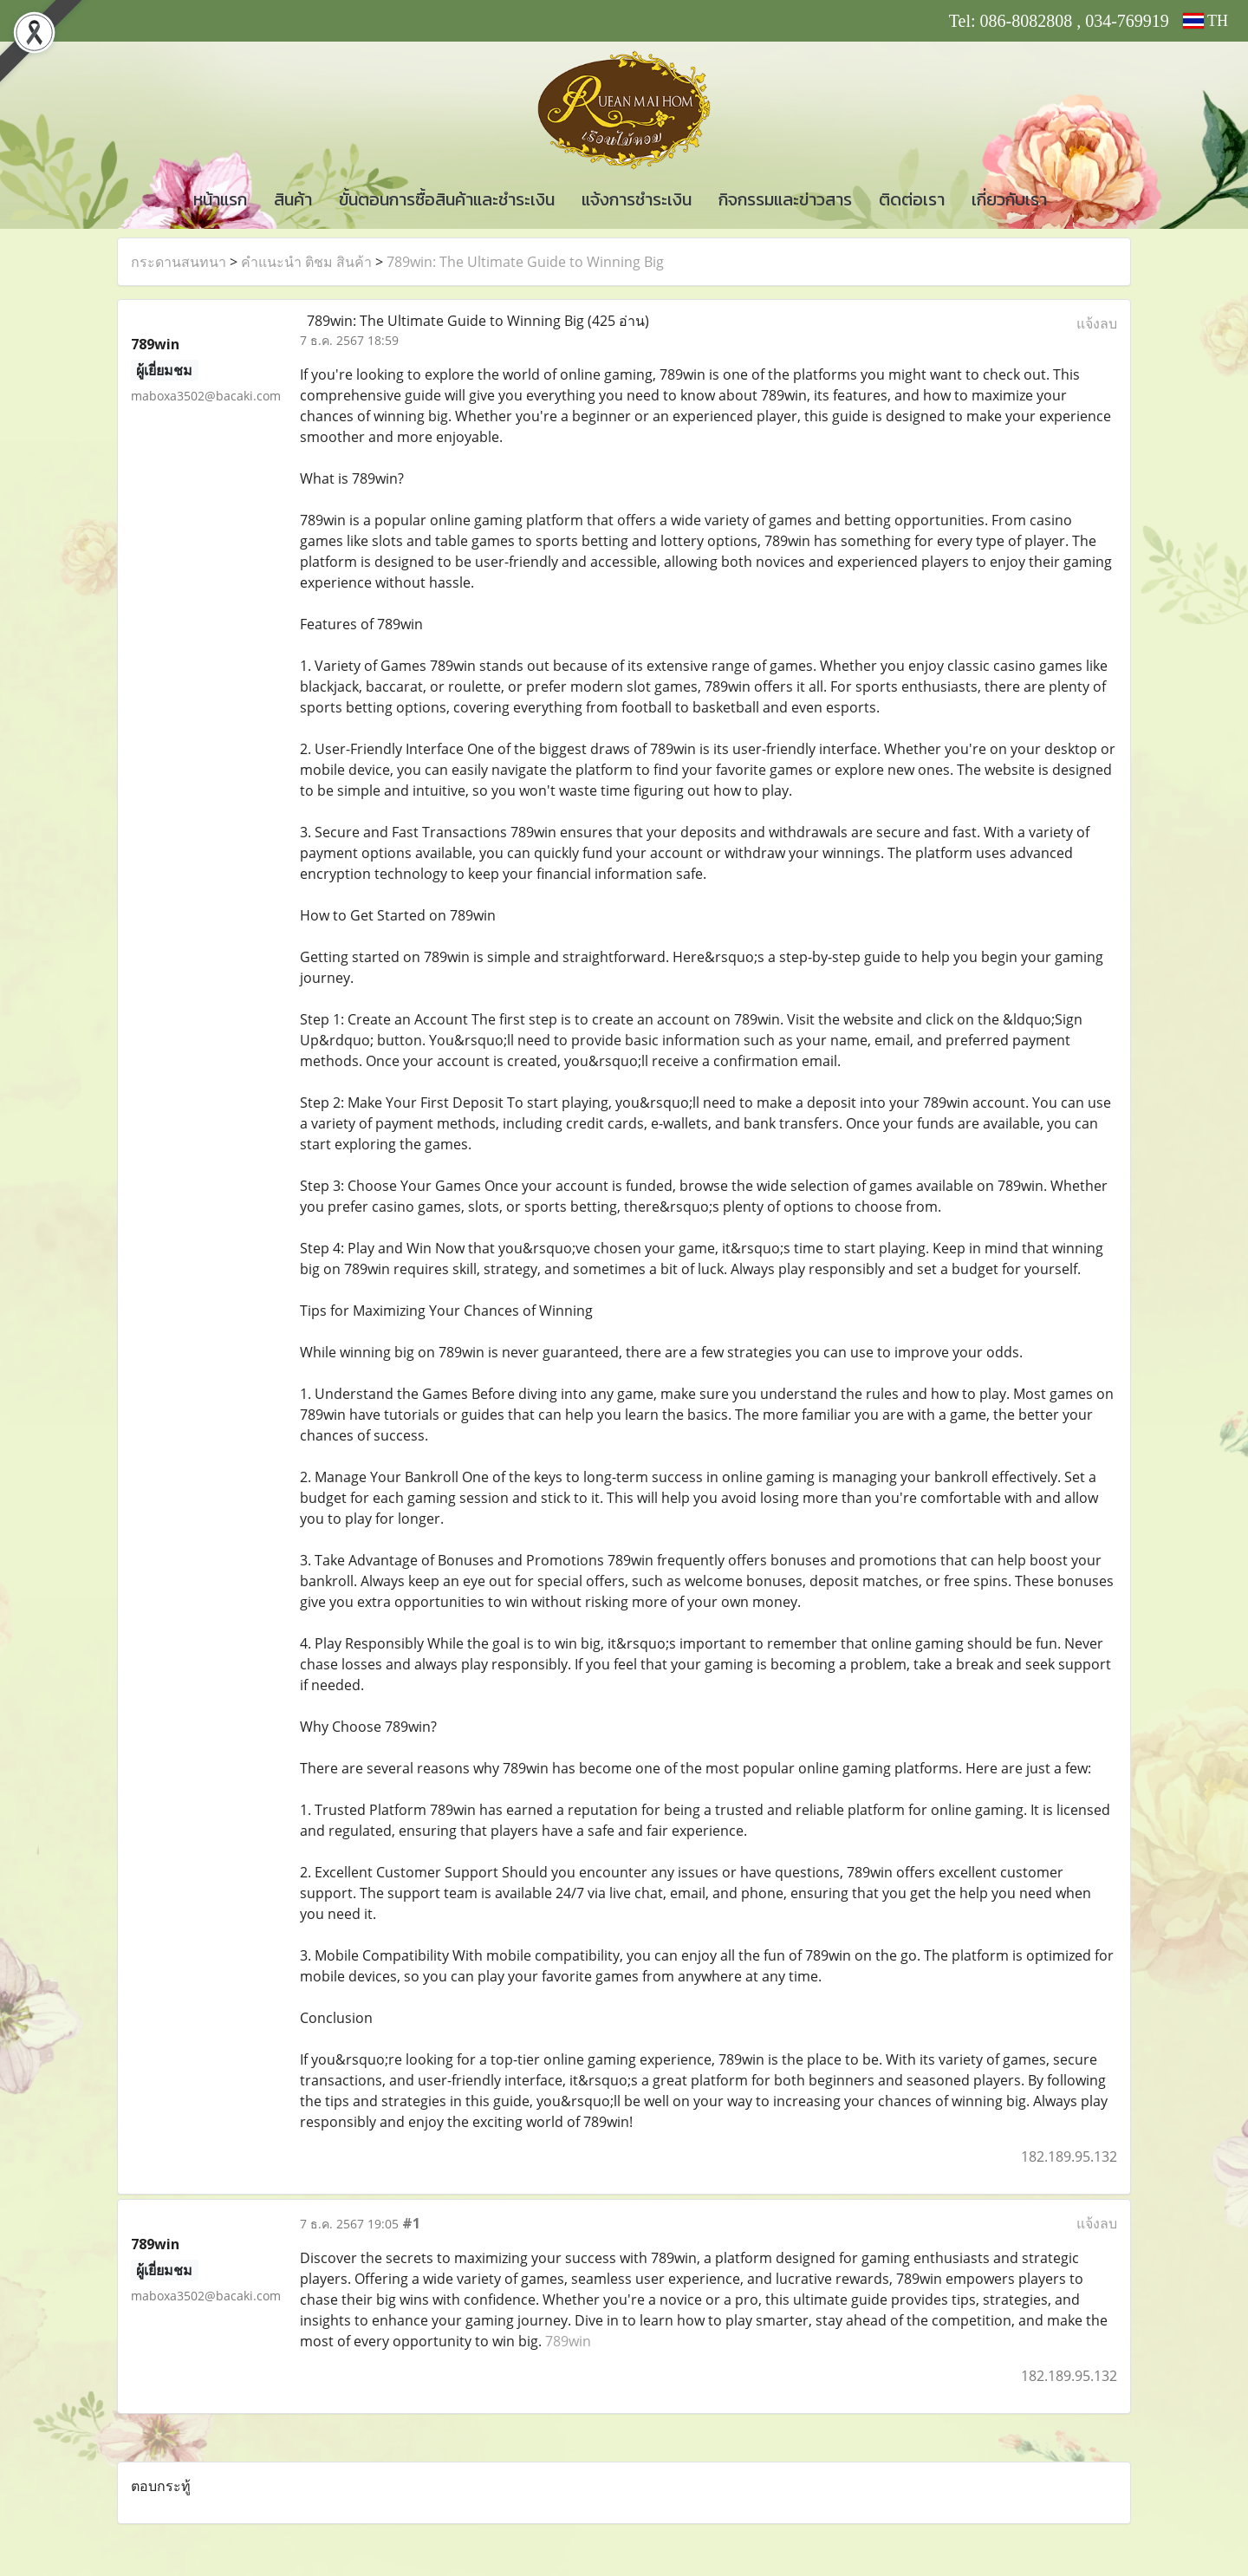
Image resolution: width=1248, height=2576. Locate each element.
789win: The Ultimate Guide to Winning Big (525, 261)
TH (1205, 20)
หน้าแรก (220, 199)
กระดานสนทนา (178, 261)
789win (568, 2341)
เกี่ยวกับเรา (1009, 199)
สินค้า (293, 199)
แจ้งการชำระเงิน (637, 199)
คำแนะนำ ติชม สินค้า (306, 261)
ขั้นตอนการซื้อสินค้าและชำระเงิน (447, 199)
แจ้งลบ (1096, 323)
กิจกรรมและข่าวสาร (785, 199)
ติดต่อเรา (912, 199)
